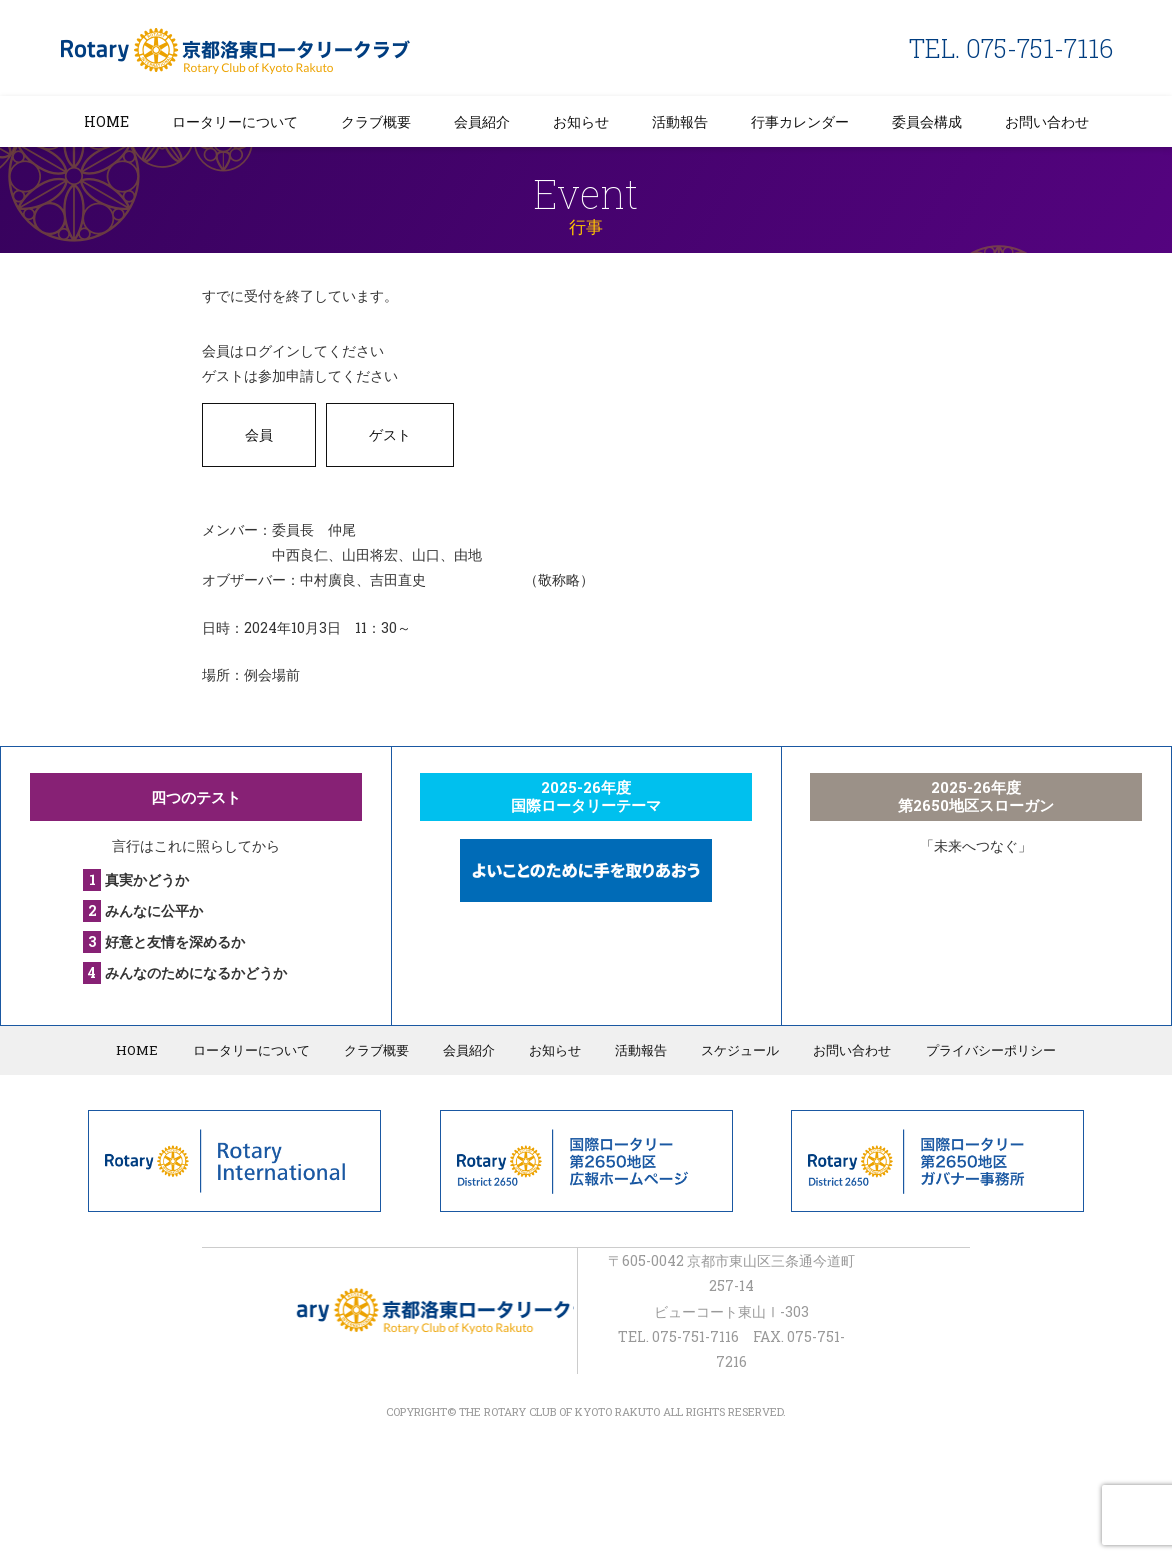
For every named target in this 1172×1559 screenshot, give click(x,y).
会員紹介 (482, 121)
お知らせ (581, 121)
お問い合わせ (1047, 121)
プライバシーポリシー (986, 1050)
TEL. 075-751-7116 (1011, 48)
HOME (106, 121)
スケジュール (738, 1050)
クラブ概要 (376, 121)
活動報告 (680, 121)
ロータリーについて (235, 121)
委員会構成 (927, 121)
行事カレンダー (800, 121)
